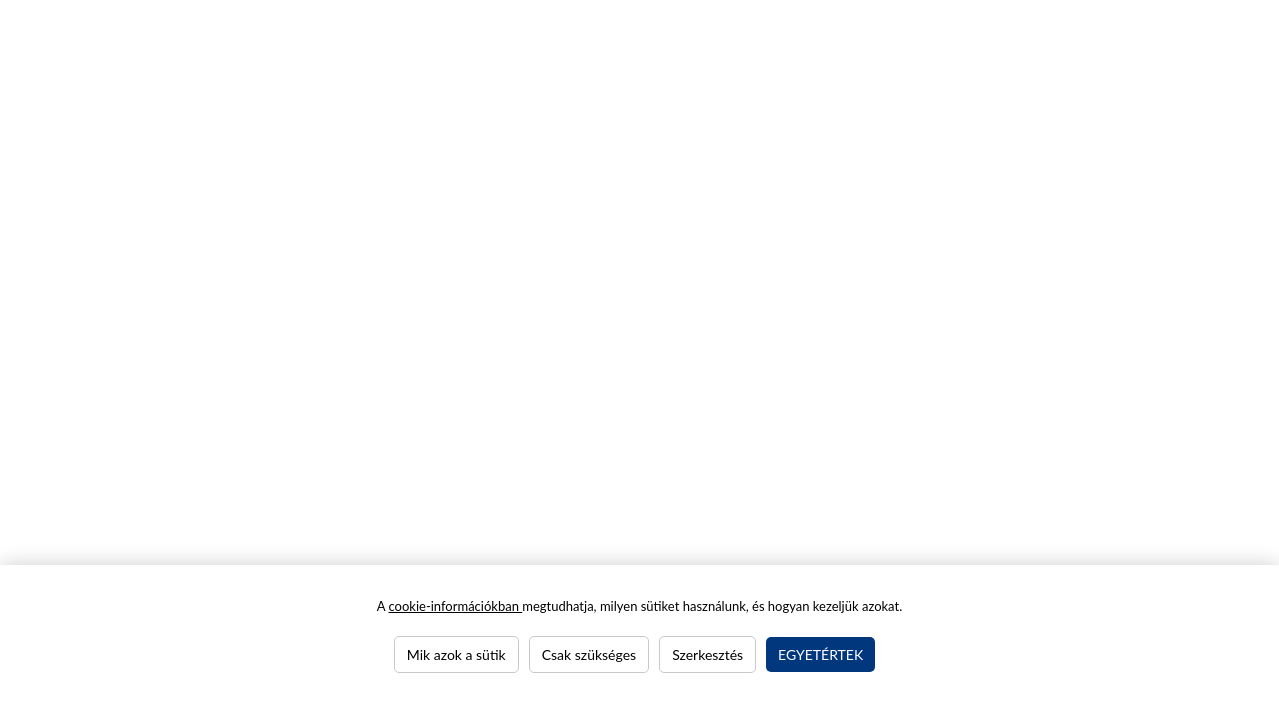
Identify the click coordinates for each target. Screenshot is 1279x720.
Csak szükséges (589, 654)
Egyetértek (820, 654)
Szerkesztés (707, 654)
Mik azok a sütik (456, 654)
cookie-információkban (455, 606)
